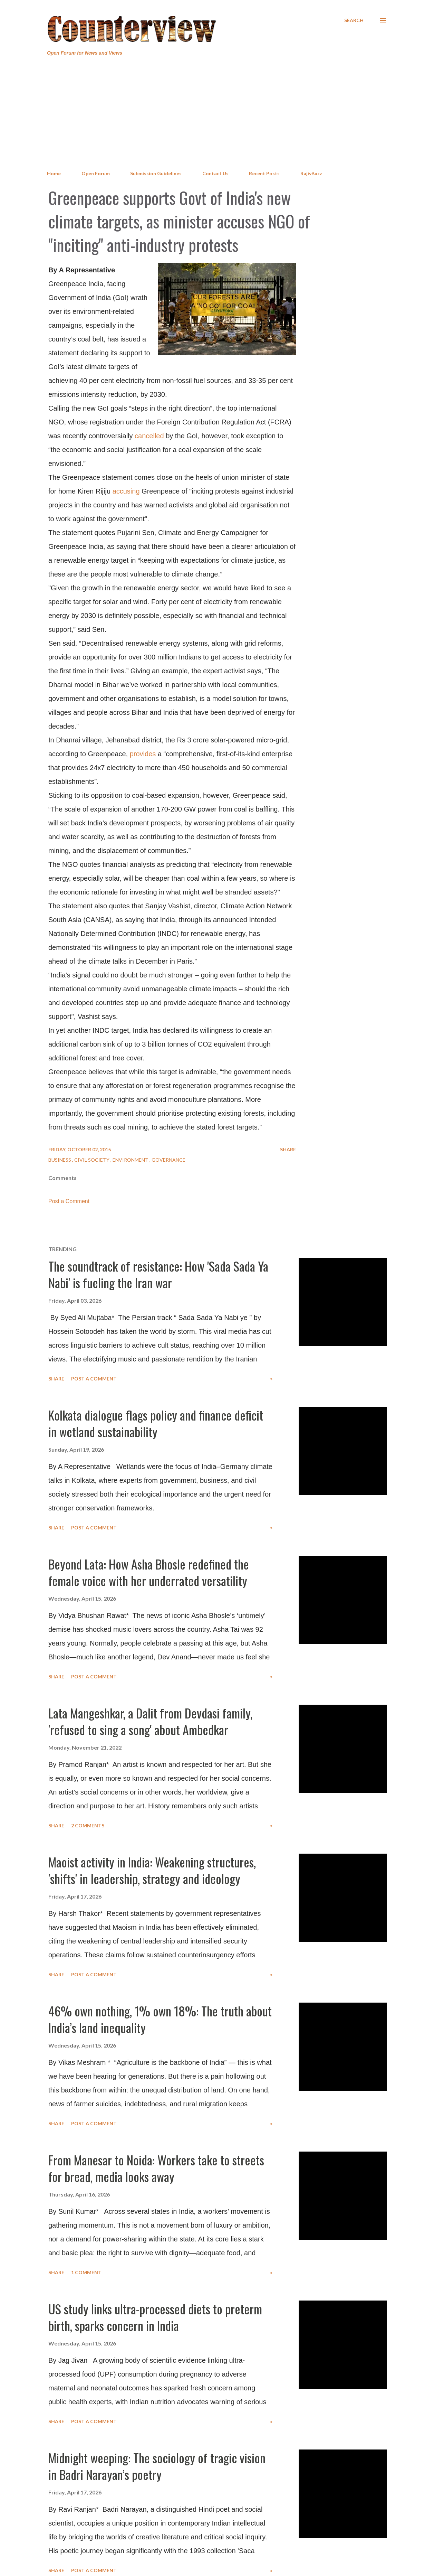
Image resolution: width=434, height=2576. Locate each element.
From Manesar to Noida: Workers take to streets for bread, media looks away (156, 2168)
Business (60, 1160)
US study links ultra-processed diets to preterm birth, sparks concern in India (155, 2316)
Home (54, 173)
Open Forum (95, 173)
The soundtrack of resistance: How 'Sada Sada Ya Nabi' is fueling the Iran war (158, 1274)
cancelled (149, 436)
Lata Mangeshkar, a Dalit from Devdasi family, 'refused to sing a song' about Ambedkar (150, 1721)
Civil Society (92, 1160)
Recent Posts (264, 173)
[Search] (354, 20)
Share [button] (288, 1149)
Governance (168, 1160)
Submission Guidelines (156, 173)
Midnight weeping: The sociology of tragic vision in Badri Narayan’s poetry (157, 2465)
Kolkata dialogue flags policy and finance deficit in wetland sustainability (155, 1423)
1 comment (86, 2272)
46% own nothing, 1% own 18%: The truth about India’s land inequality (160, 2019)
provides (143, 754)
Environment (131, 1160)
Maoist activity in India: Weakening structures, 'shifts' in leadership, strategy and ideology (152, 1870)
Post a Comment (68, 1201)
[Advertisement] (217, 113)
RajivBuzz (311, 173)
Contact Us (215, 173)
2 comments (87, 1825)
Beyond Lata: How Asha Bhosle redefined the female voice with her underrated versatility (148, 1572)
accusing (126, 491)
